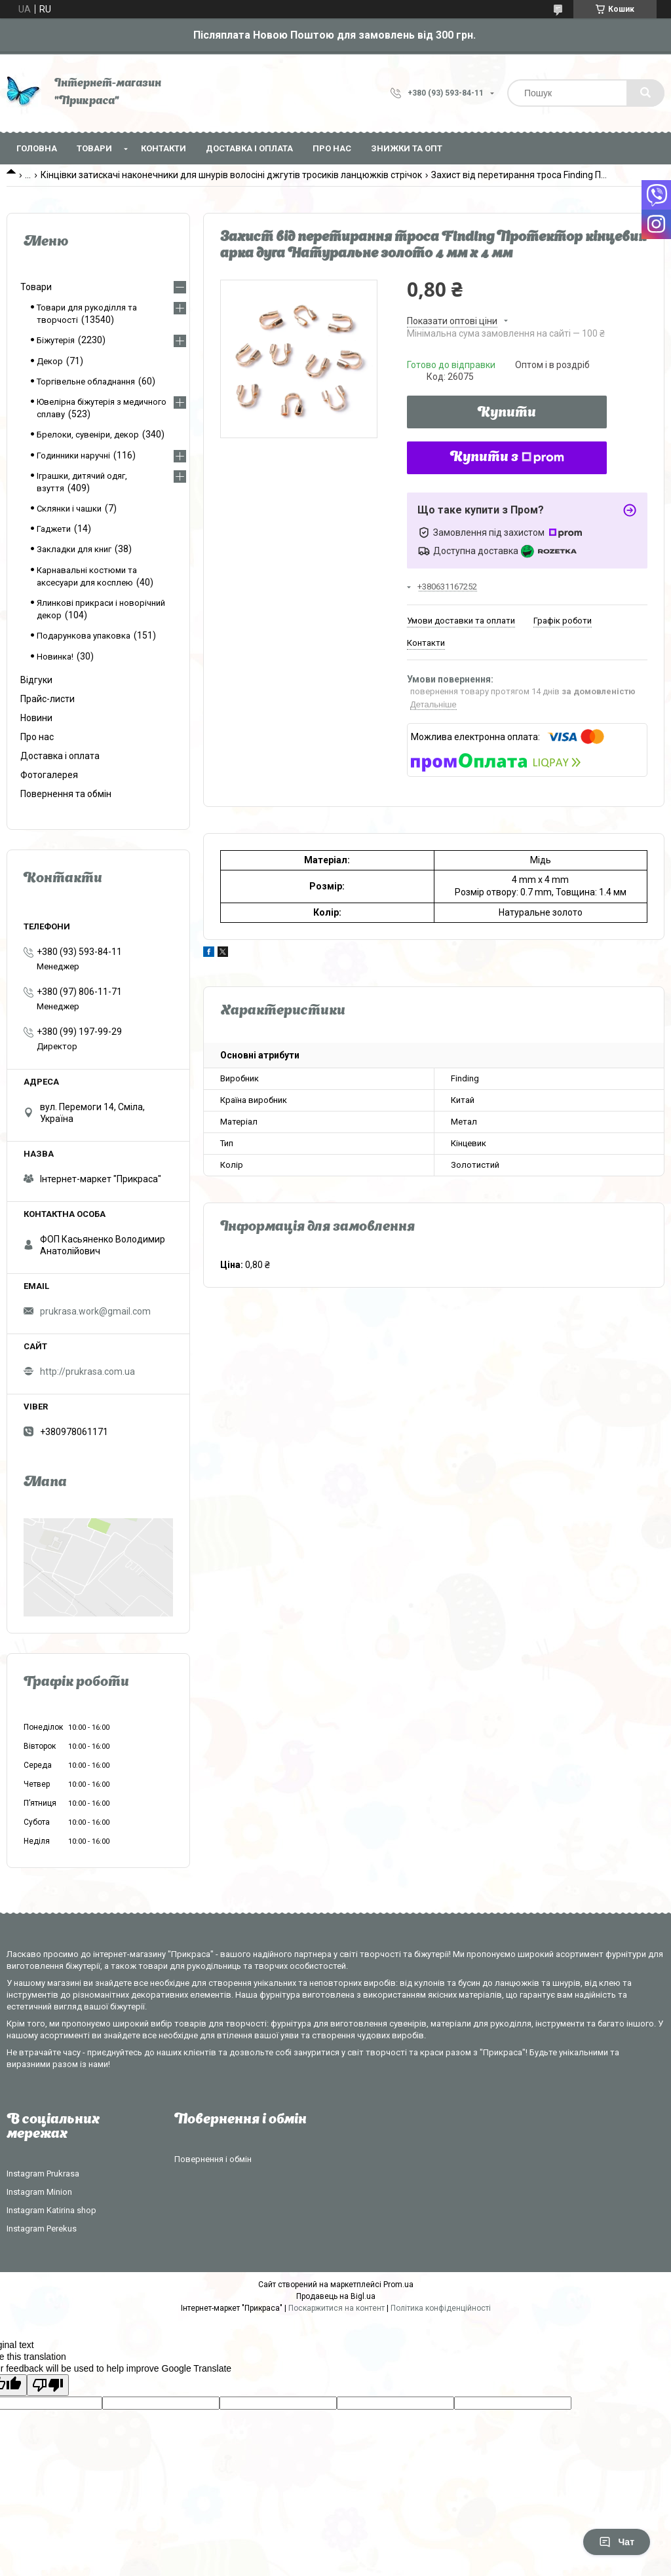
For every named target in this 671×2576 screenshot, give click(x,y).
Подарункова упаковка (83, 636)
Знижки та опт (406, 148)
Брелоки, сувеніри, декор (88, 434)
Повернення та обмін (65, 794)
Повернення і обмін (213, 2159)
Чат (616, 2542)
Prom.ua (398, 2284)
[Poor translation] (48, 2385)
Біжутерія (56, 340)
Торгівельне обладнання (86, 381)
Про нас (332, 148)
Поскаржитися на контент (336, 2308)
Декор (50, 361)
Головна (36, 148)
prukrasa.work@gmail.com (95, 1311)
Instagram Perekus (42, 2228)
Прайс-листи (47, 699)
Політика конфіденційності (441, 2308)
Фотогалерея (49, 775)
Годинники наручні (73, 455)
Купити (507, 413)
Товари (94, 148)
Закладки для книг (74, 549)
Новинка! (55, 657)
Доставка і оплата (249, 148)
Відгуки (36, 680)
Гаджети (54, 529)
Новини (36, 718)
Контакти (163, 148)
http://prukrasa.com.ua (87, 1371)
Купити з (507, 457)
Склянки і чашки (69, 508)
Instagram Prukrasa (43, 2173)
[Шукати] (645, 93)
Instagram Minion (39, 2192)
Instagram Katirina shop (51, 2210)
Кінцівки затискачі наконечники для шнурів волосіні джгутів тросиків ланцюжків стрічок (231, 175)
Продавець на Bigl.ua (335, 2296)
